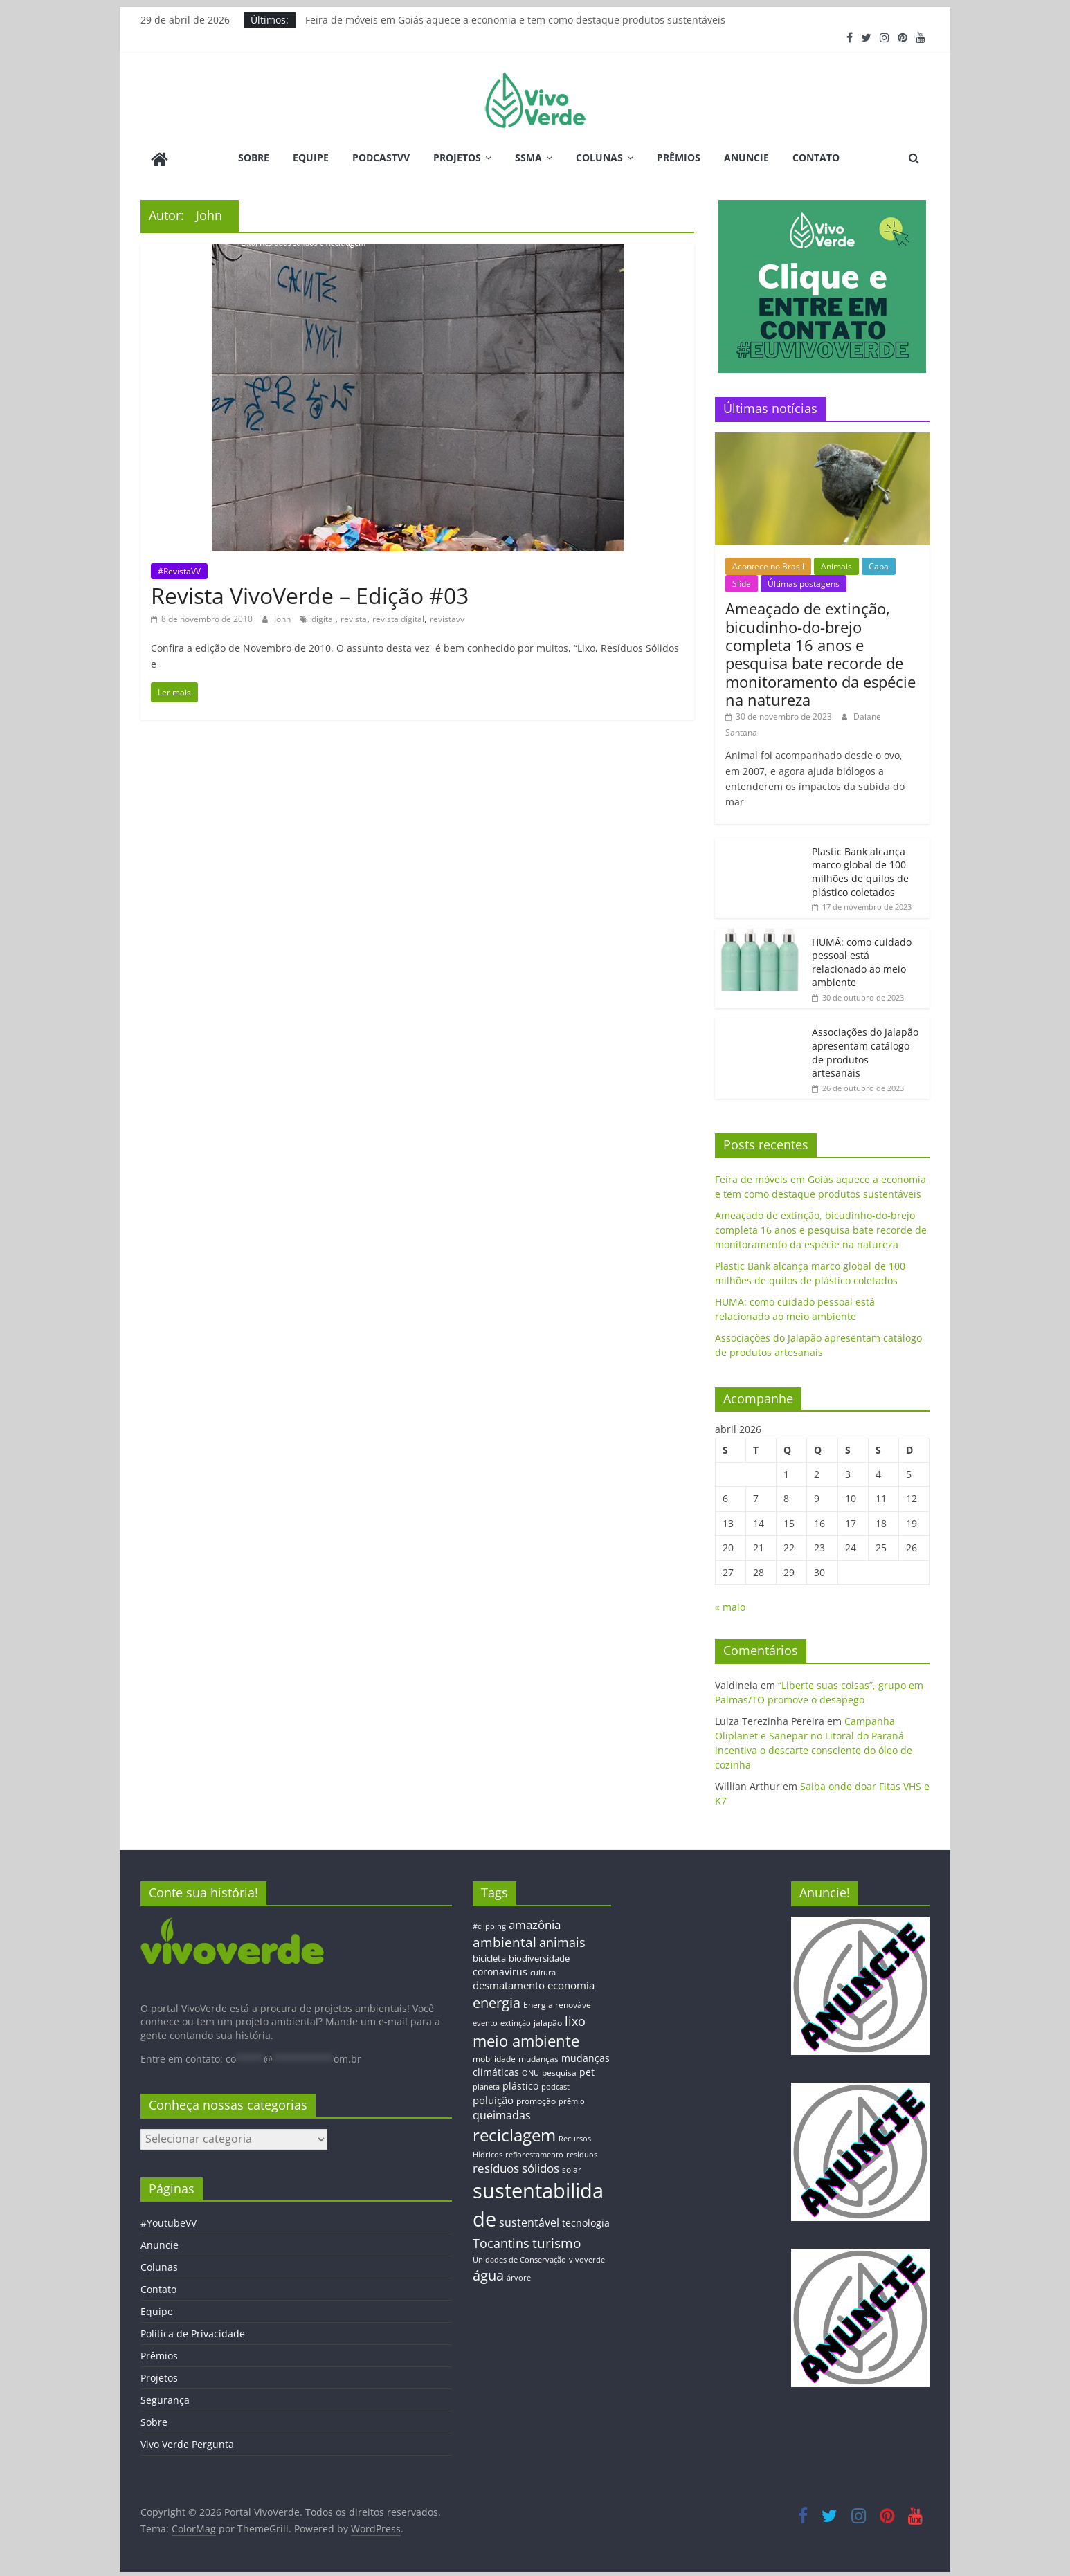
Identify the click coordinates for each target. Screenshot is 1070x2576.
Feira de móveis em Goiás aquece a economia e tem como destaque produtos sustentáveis (515, 19)
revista (354, 616)
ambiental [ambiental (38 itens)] (504, 1939)
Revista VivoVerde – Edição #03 (310, 593)
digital (323, 616)
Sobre (253, 157)
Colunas (599, 157)
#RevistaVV (179, 568)
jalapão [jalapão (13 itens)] (548, 2020)
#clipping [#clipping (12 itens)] (489, 1923)
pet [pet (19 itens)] (587, 2069)
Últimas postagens (804, 581)
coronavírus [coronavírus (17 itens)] (500, 1968)
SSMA (528, 157)
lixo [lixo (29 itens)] (575, 2019)
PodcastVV (381, 157)
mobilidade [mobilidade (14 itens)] (494, 2056)
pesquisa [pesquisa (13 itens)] (559, 2070)
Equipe (311, 157)
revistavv (447, 616)
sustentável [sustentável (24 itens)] (529, 2219)
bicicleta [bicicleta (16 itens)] (489, 1956)
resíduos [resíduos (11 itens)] (581, 2152)
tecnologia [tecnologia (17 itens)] (586, 2220)
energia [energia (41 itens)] (496, 2000)
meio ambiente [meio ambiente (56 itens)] (526, 2038)
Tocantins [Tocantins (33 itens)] (501, 2240)
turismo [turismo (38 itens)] (556, 2240)
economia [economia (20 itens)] (571, 1983)
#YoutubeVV (168, 2220)
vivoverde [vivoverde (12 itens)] (587, 2256)
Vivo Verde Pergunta (187, 2442)
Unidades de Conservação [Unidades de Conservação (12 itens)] (519, 2256)
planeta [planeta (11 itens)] (486, 2085)
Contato (816, 157)
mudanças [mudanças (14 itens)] (538, 2056)
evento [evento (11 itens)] (485, 2021)
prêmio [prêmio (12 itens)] (572, 2098)
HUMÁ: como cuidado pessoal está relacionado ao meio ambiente (862, 960)
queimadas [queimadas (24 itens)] (502, 2113)
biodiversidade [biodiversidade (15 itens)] (539, 1956)
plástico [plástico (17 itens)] (520, 2083)
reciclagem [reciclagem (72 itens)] (514, 2132)
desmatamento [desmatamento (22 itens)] (509, 1983)
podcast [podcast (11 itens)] (555, 2085)
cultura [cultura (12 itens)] (543, 1969)
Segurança (165, 2397)
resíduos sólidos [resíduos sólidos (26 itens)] (516, 2166)
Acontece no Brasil (768, 563)
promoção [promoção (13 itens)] (536, 2097)
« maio (730, 1604)
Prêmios (678, 157)
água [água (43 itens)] (488, 2273)
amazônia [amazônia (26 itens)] (535, 1922)
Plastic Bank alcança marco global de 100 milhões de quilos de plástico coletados (860, 869)
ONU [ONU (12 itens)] (530, 2070)
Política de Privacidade (192, 2331)
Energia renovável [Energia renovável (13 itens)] (558, 2002)
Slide (741, 581)
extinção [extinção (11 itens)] (515, 2021)
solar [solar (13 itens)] (571, 2167)
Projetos (457, 157)
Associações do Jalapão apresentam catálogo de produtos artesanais (865, 1050)
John (283, 616)
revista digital (398, 616)
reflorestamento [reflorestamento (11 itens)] (534, 2152)
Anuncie (746, 157)
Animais (836, 563)
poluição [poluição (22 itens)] (493, 2097)
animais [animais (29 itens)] (562, 1939)
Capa (879, 563)
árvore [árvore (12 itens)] (519, 2275)
